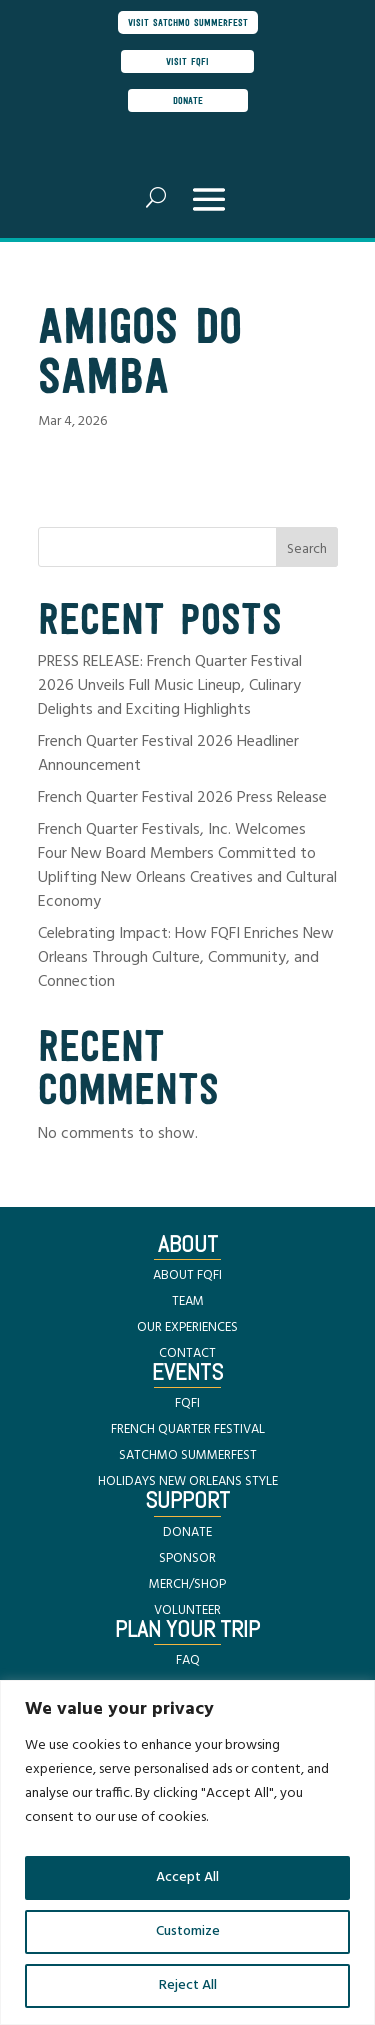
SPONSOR (187, 1558)
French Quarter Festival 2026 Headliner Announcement (168, 754)
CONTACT (187, 1353)
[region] (187, 1852)
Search (307, 549)
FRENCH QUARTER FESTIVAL (188, 1429)
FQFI (187, 1403)
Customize (188, 1931)
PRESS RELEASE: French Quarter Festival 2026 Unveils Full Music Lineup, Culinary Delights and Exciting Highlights (170, 686)
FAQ (188, 1660)
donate (188, 100)
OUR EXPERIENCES (187, 1327)
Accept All (187, 1877)
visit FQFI (187, 61)
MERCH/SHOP (187, 1584)
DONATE (187, 1532)
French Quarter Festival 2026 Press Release (182, 798)
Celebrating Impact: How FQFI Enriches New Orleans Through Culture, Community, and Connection (186, 958)
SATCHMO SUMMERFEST (188, 1455)
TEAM (188, 1301)
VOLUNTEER (187, 1610)
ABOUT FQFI (187, 1275)
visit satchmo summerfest (188, 22)
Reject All (188, 1985)
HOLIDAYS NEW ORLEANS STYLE (188, 1481)
